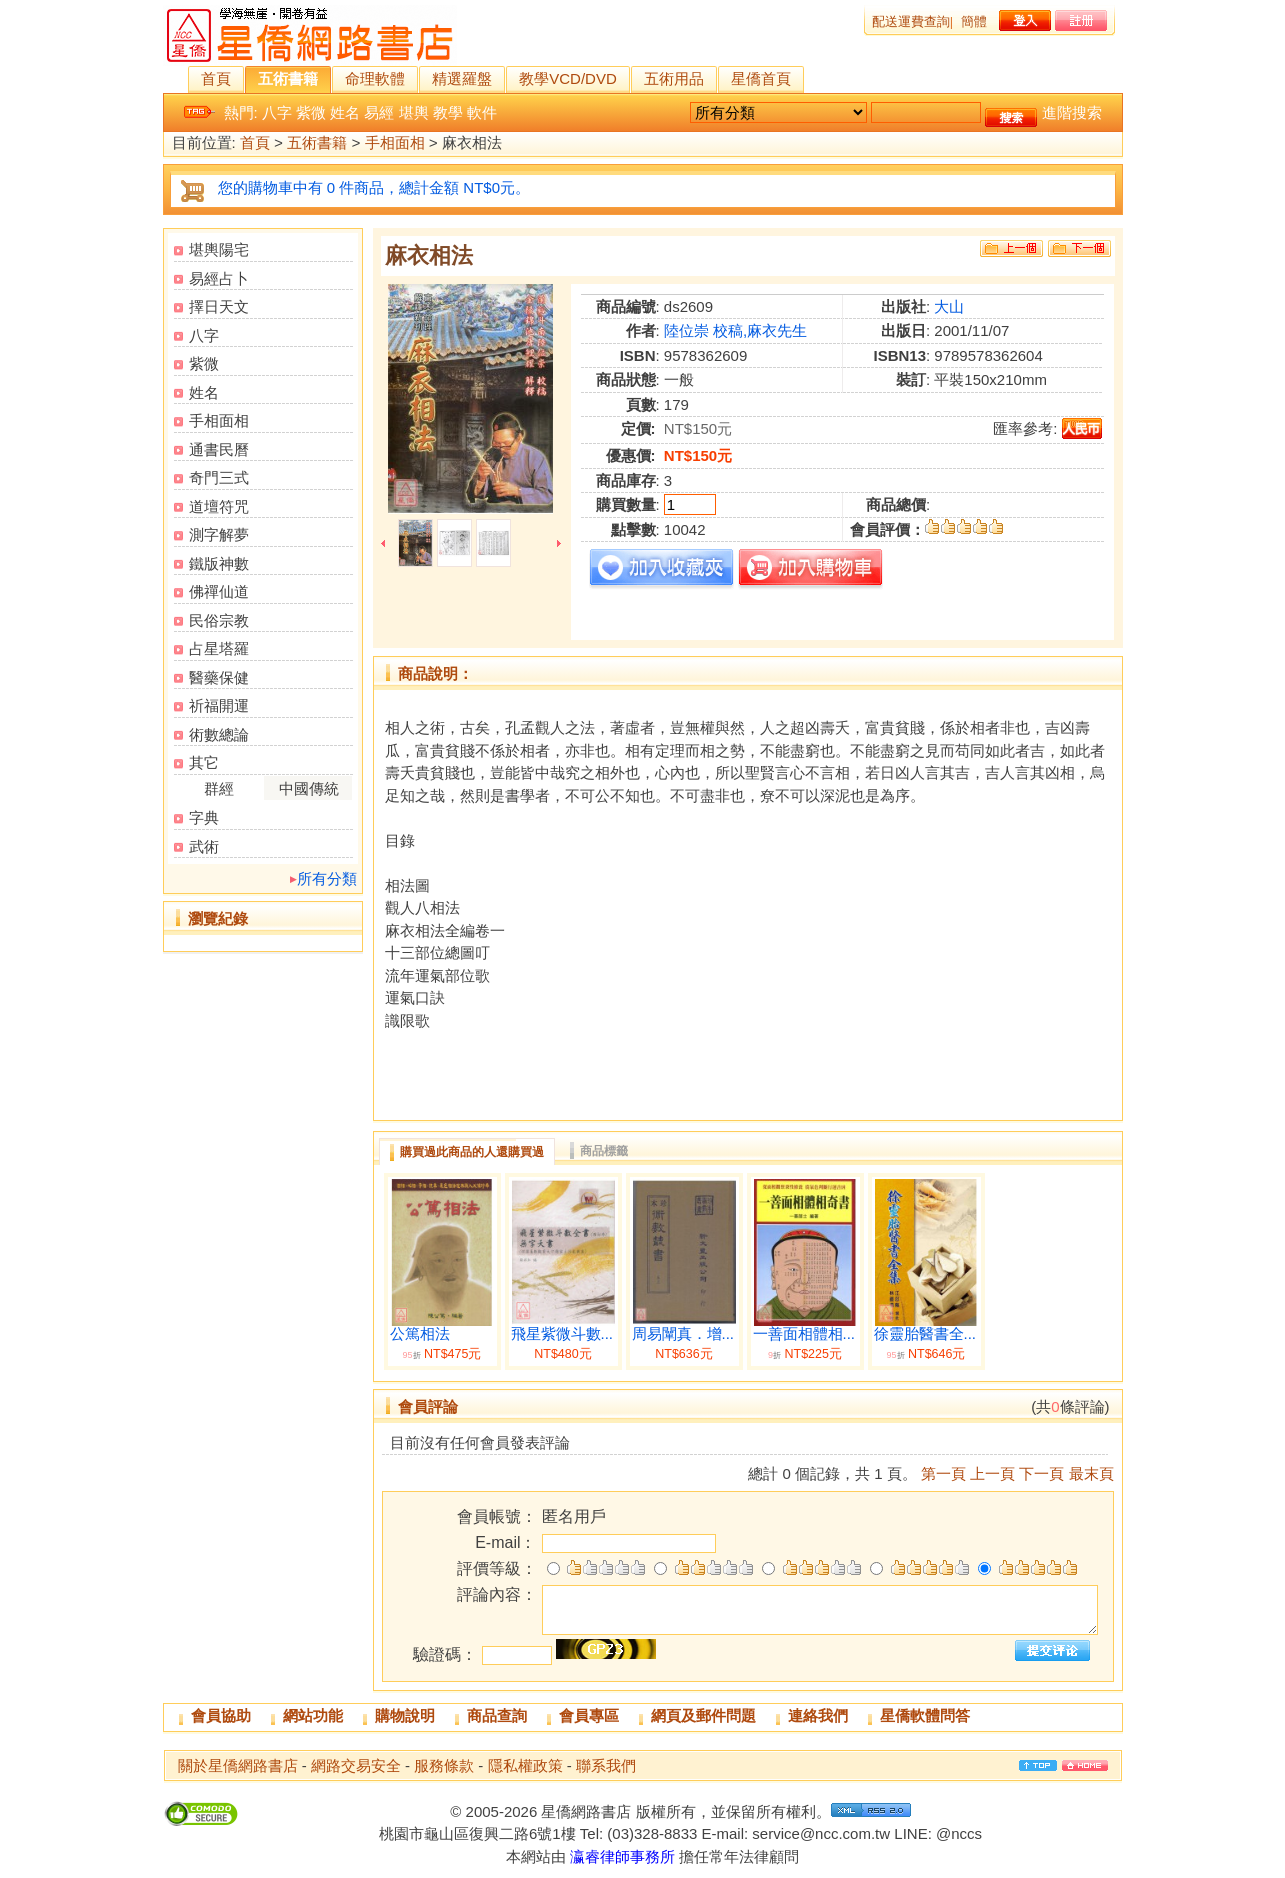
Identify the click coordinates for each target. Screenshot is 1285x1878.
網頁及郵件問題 (703, 1715)
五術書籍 (288, 78)
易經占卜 (219, 278)
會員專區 (589, 1715)
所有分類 (327, 878)
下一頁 (1041, 1473)
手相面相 (395, 143)
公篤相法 (420, 1334)
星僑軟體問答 (925, 1715)
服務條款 (444, 1765)
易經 (379, 112)
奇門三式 (219, 477)
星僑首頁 (761, 78)
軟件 (482, 112)
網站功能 (313, 1715)
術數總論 (219, 734)
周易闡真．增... (683, 1334)
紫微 (311, 112)
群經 (219, 788)
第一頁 (943, 1473)
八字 (277, 112)
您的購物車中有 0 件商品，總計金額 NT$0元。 (374, 187)
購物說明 (405, 1715)
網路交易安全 (356, 1765)
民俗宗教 (219, 620)
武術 (204, 846)
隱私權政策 (525, 1765)
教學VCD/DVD (568, 78)
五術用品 (674, 78)
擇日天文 (219, 306)
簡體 (974, 21)
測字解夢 (219, 534)
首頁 (216, 78)
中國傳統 (309, 788)
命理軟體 (375, 78)
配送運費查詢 (911, 21)
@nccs (959, 1833)
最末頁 (1091, 1473)
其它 (204, 762)
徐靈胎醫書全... (925, 1334)
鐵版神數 (219, 563)
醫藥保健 (219, 677)
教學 (448, 112)
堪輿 (414, 112)
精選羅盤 (462, 78)
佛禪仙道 (219, 591)
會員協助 (221, 1715)
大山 (949, 306)
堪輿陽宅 (219, 249)
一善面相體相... (804, 1334)
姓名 (345, 112)
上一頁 (992, 1473)
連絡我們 (818, 1715)
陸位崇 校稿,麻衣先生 (735, 330)
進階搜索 (1072, 112)
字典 (204, 817)
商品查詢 (497, 1715)
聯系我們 (606, 1765)
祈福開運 (219, 705)
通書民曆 (219, 449)
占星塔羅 (219, 648)
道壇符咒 (219, 506)
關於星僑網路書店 (238, 1765)
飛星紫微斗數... (562, 1334)
